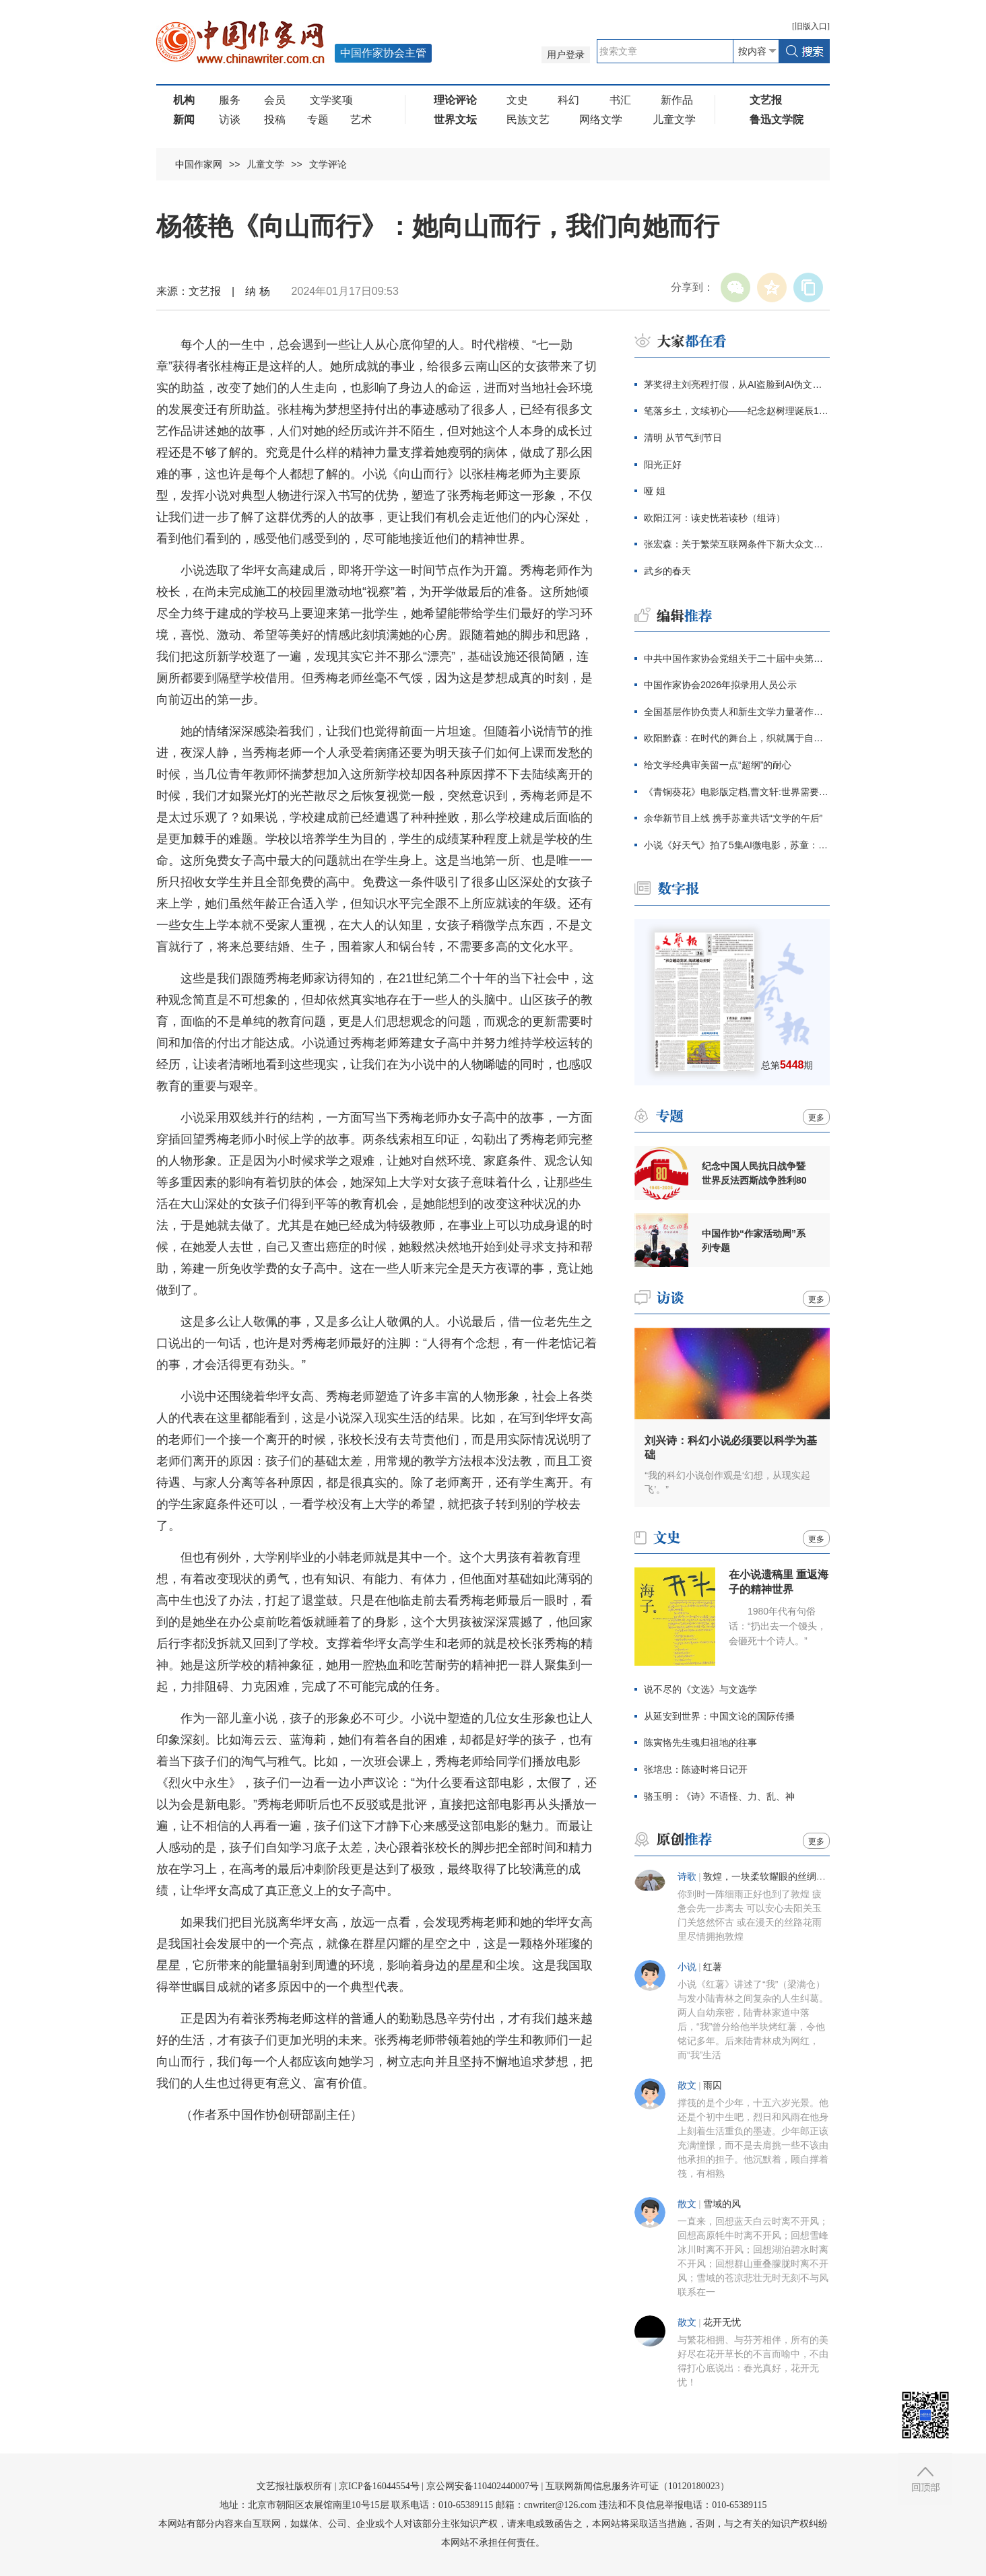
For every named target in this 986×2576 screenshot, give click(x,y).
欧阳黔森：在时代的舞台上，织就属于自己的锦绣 (737, 738)
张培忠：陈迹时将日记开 (696, 1769)
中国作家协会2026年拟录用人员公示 (720, 684)
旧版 (811, 26)
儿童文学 (674, 119)
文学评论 (328, 164)
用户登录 (566, 55)
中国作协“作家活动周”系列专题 (754, 1240)
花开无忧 (722, 2322)
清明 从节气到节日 (683, 437)
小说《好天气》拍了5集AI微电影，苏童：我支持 (737, 845)
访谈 (229, 119)
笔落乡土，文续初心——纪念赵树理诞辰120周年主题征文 (737, 410)
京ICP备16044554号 (379, 2486)
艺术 (361, 119)
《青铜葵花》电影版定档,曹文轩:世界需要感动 (737, 791)
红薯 (712, 1967)
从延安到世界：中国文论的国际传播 (719, 1716)
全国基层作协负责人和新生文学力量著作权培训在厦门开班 (737, 711)
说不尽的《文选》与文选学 (700, 1689)
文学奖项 (331, 100)
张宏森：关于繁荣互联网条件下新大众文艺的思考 (737, 544)
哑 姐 (654, 490)
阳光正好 (663, 464)
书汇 (620, 100)
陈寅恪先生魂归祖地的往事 (700, 1742)
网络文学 (600, 119)
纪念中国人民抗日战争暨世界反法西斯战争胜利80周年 (754, 1173)
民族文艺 (528, 119)
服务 (229, 100)
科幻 (568, 100)
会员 (275, 100)
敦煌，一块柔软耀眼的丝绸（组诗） (778, 1877)
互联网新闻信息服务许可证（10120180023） (637, 2486)
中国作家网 (198, 164)
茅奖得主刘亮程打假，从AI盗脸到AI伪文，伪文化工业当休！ (737, 384)
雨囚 (712, 2085)
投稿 (275, 119)
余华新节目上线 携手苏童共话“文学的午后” (733, 818)
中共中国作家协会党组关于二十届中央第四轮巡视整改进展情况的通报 (737, 658)
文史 (517, 100)
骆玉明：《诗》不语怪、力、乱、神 (719, 1796)
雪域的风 (722, 2204)
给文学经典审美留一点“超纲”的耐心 (717, 764)
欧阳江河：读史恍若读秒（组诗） (714, 517)
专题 (318, 119)
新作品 (677, 100)
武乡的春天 (667, 571)
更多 (816, 1117)
